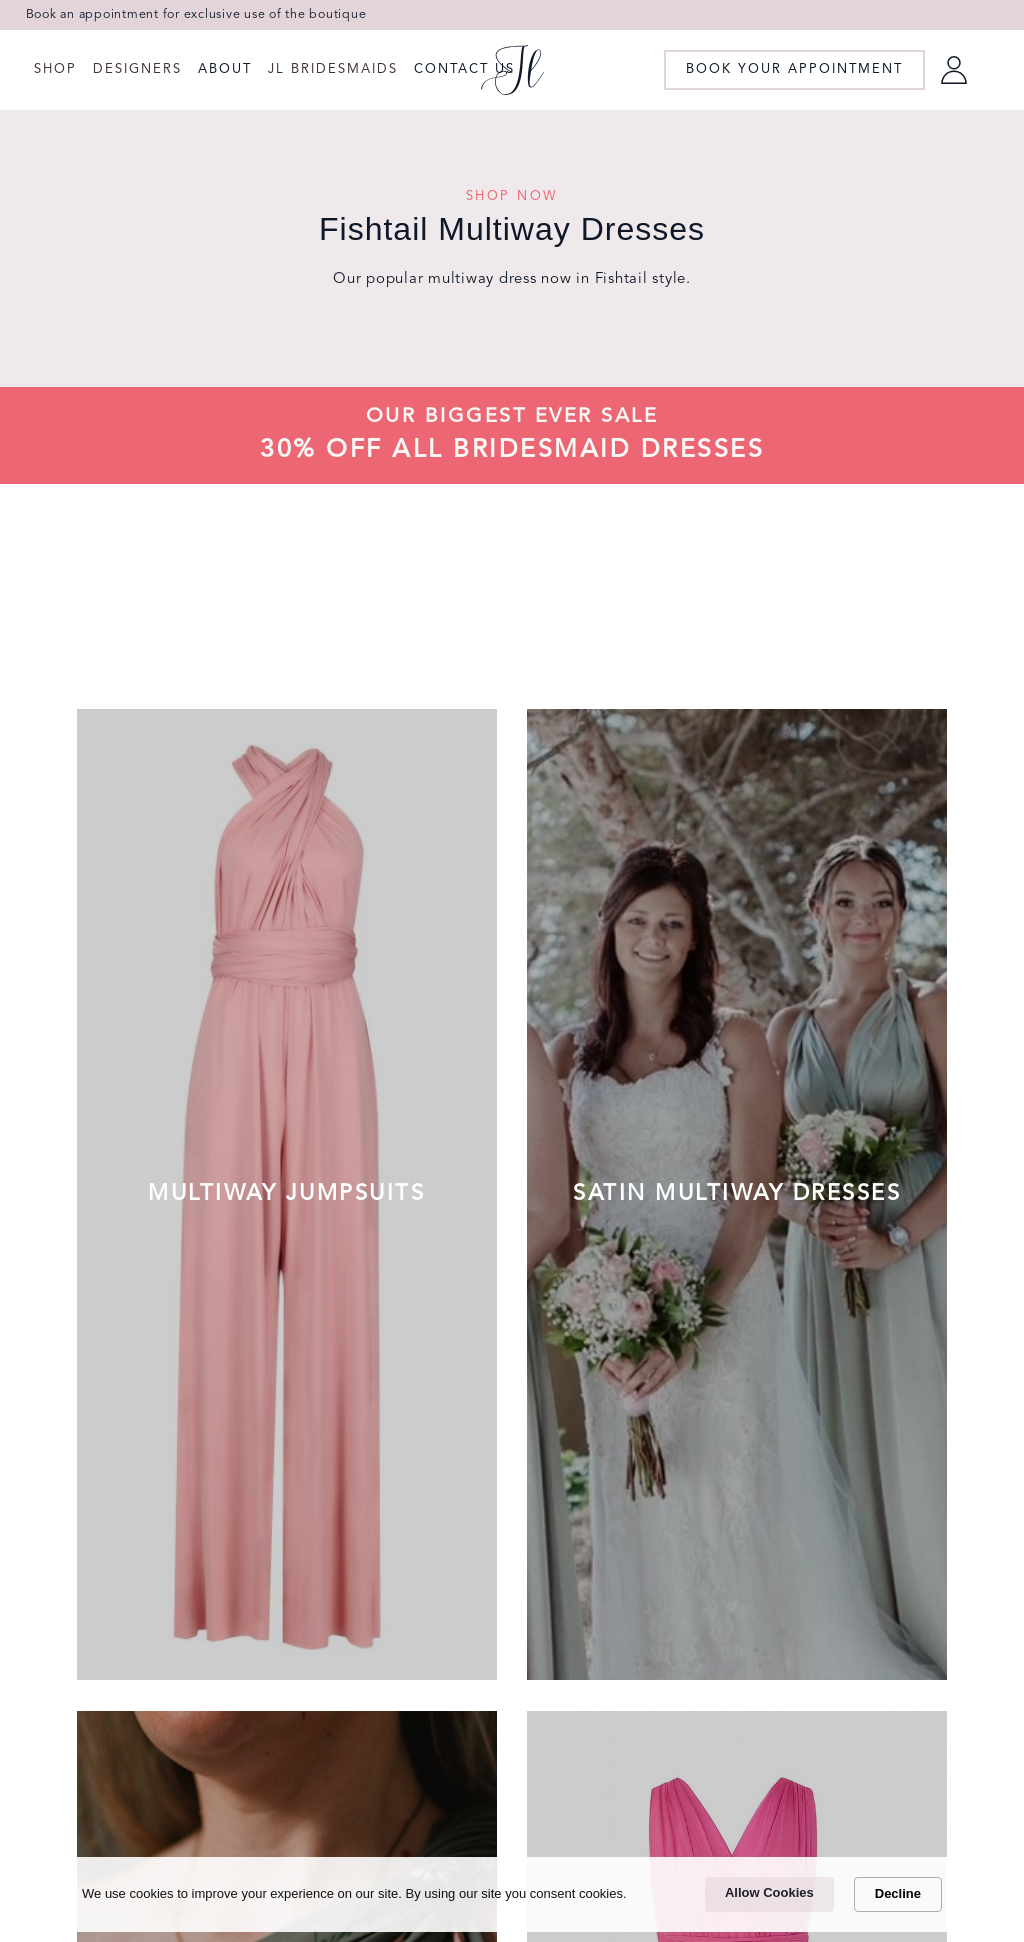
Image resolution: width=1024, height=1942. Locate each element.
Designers (137, 69)
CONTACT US (464, 69)
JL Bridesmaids (333, 69)
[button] (55, 70)
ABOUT (225, 69)
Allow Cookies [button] (769, 1892)
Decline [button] (898, 1893)
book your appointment (794, 69)
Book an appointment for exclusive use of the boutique (196, 15)
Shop (55, 69)
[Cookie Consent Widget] (512, 1894)
